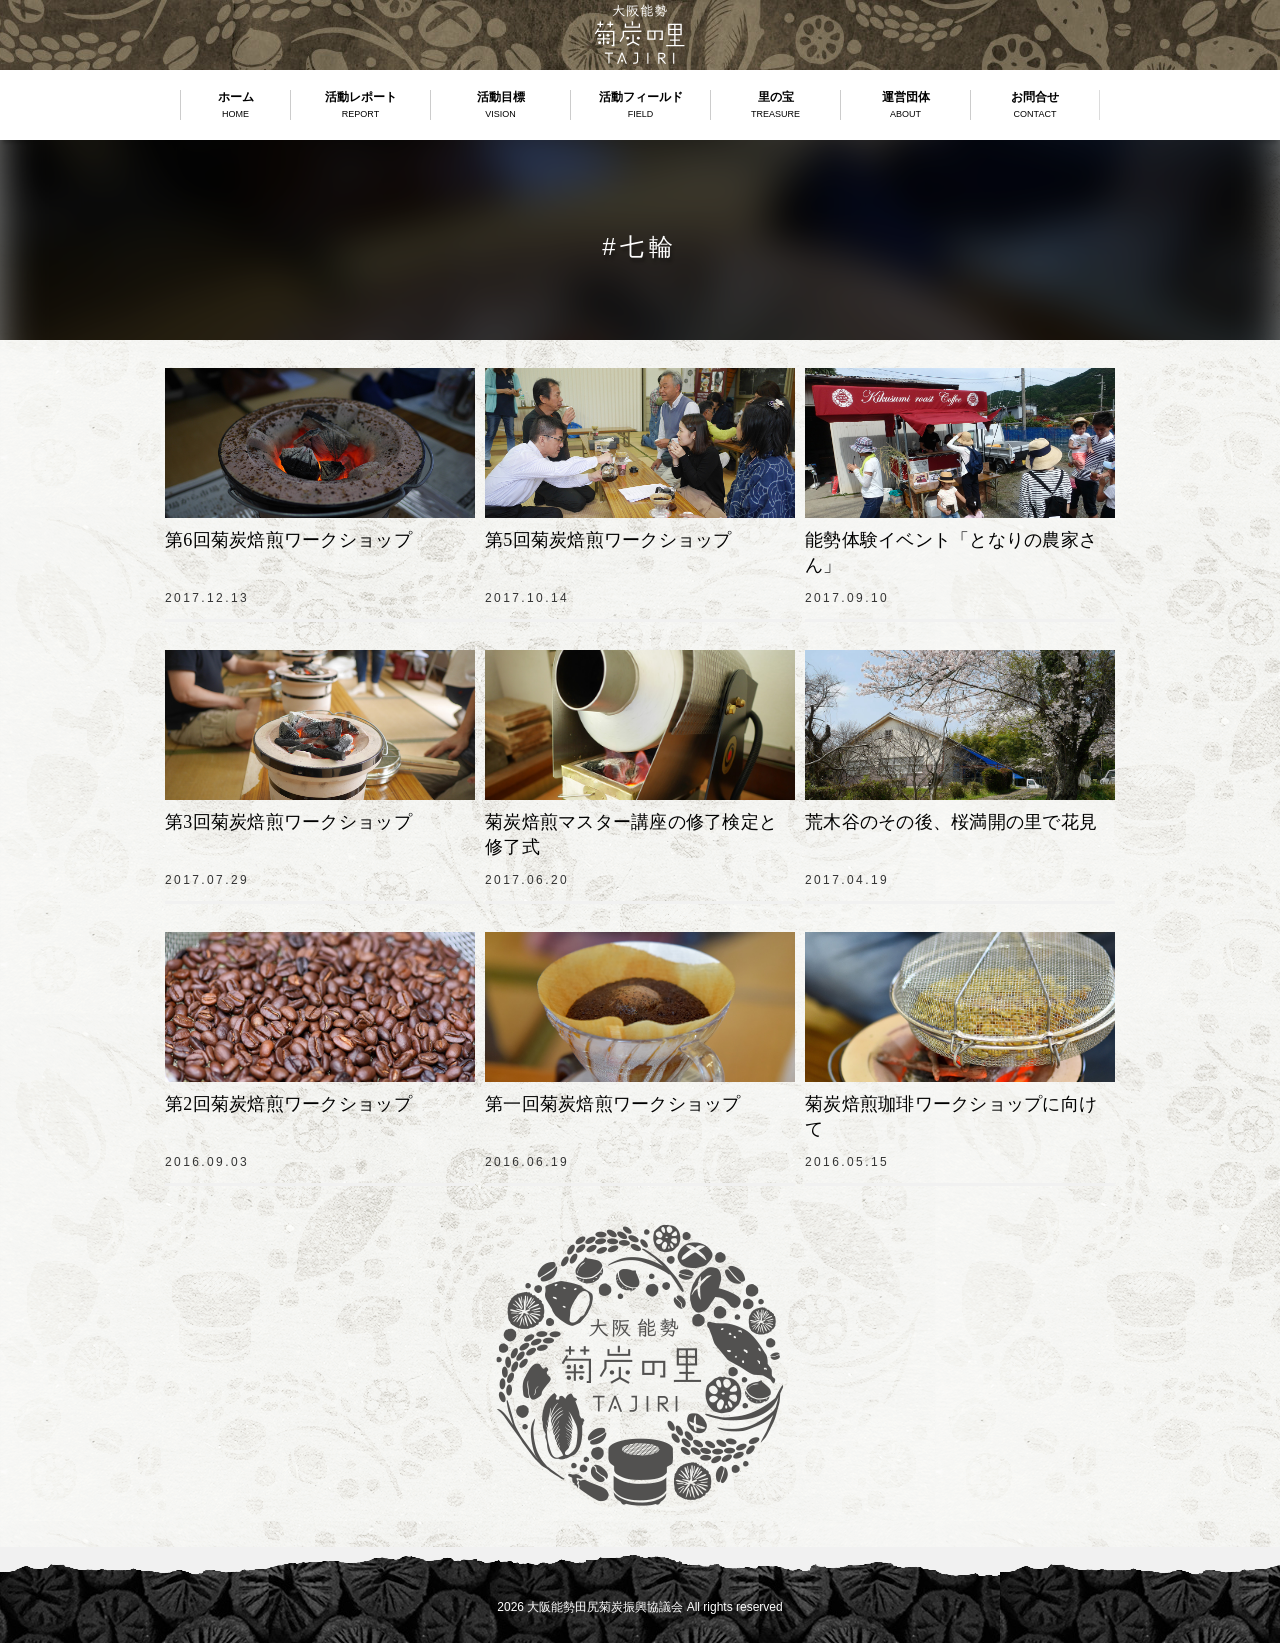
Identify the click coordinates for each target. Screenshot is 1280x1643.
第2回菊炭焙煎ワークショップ (288, 1104)
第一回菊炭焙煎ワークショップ (613, 1104)
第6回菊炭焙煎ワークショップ (288, 540)
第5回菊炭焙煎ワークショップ (608, 540)
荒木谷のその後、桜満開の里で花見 (951, 822)
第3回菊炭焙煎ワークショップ (288, 822)
